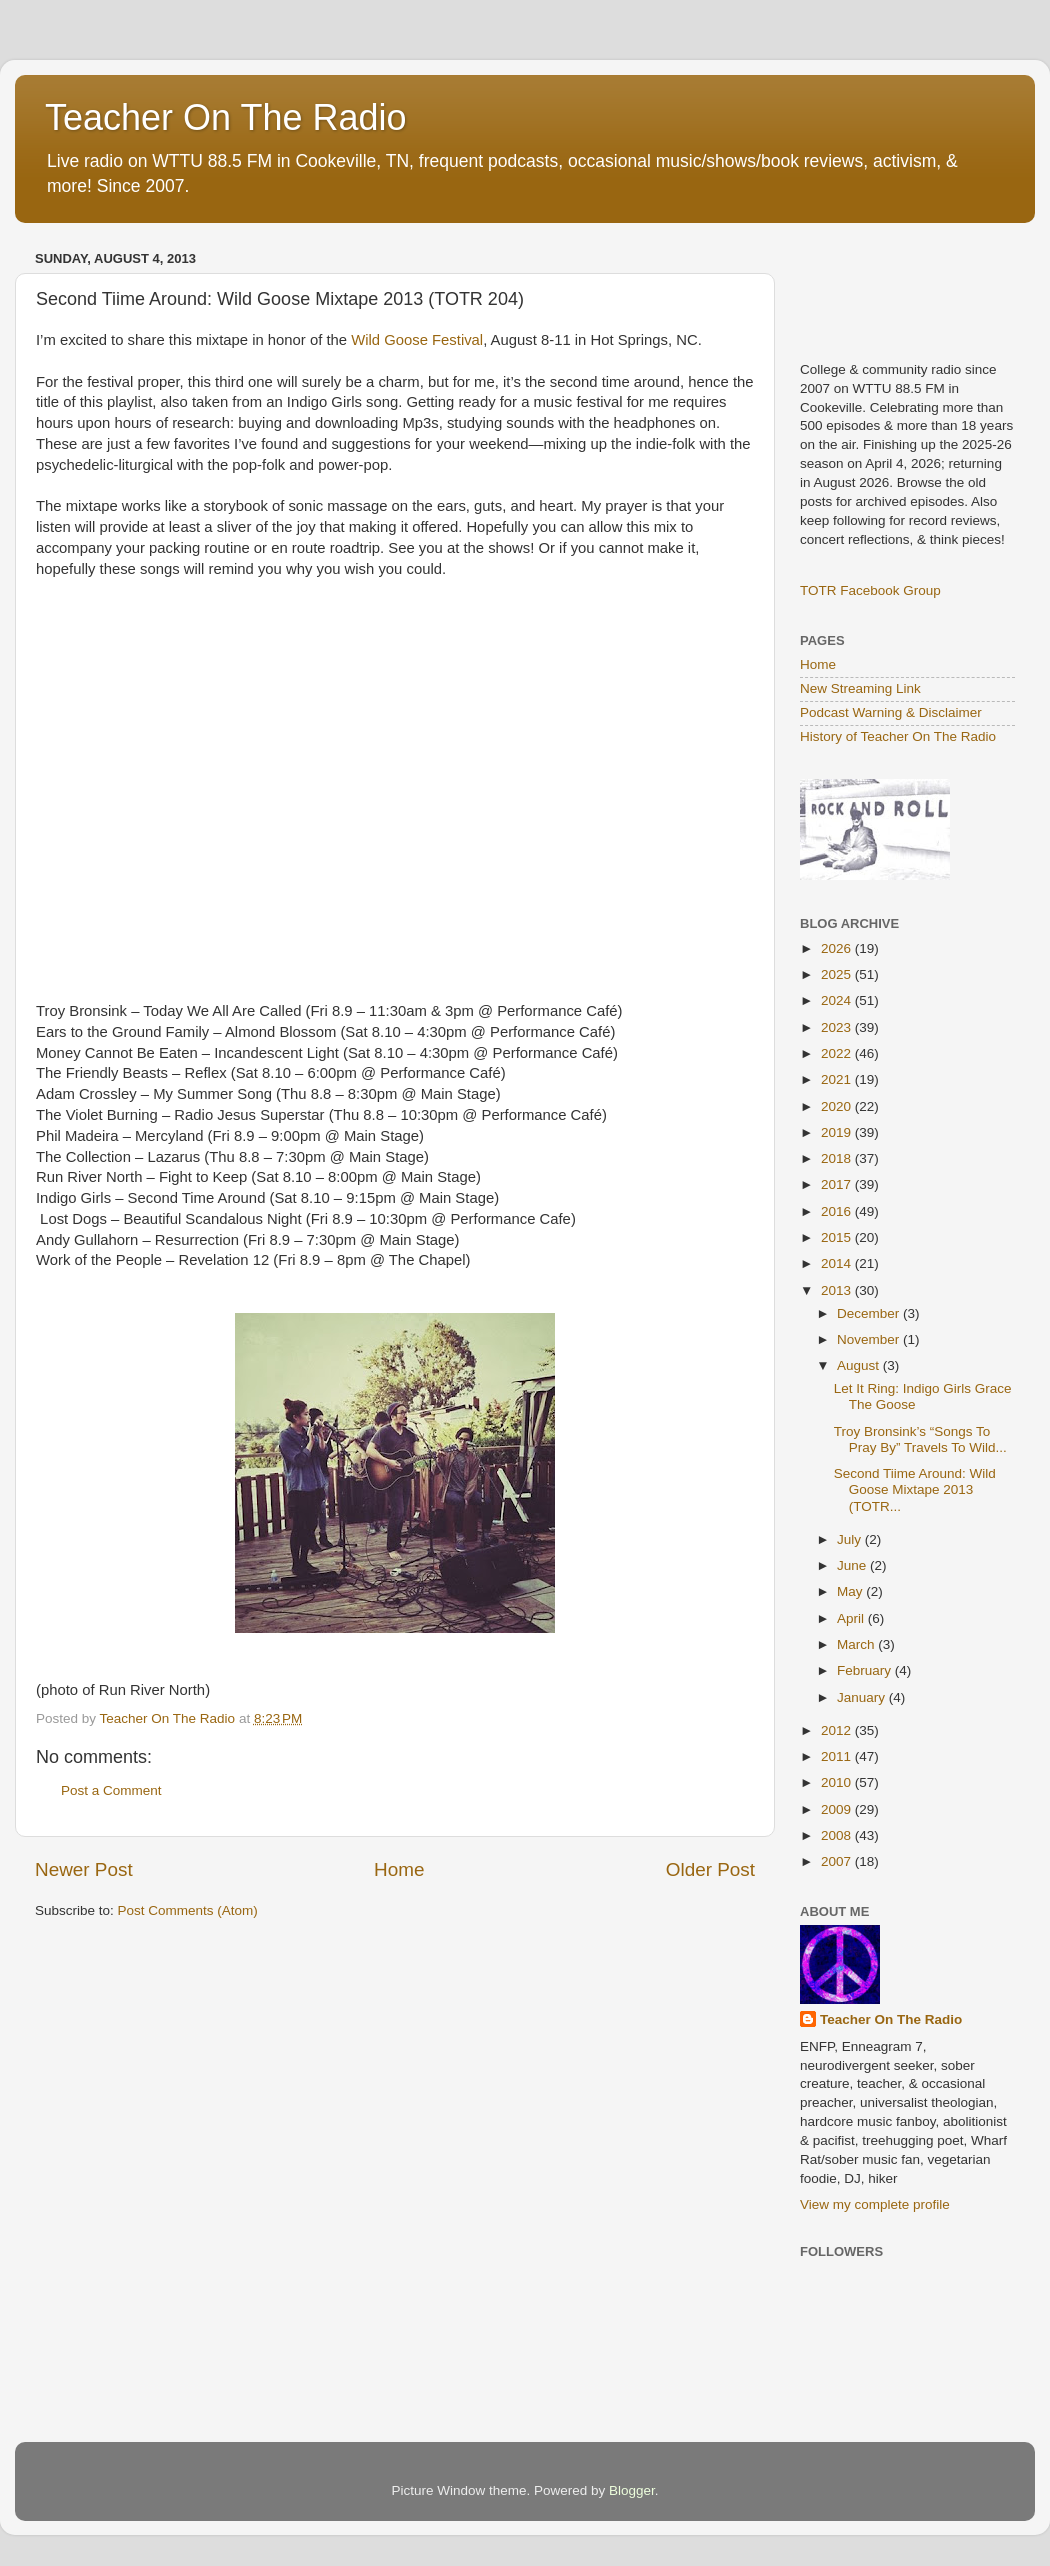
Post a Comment (111, 1790)
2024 (838, 1000)
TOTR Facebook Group (870, 590)
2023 (838, 1027)
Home (399, 1869)
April (852, 1618)
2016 (838, 1211)
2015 (838, 1237)
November (870, 1339)
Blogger (632, 2490)
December (870, 1313)
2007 (838, 1861)
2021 (838, 1079)
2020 (838, 1106)
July (851, 1539)
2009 (838, 1809)
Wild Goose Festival (417, 340)
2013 (838, 1290)
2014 (838, 1263)
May (851, 1591)
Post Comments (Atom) (188, 1910)
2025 (838, 974)
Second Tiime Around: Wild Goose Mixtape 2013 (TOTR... (915, 1489)
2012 (838, 1730)
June (853, 1565)
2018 (838, 1158)
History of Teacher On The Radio (898, 736)
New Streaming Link (860, 688)
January (863, 1697)
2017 (838, 1184)
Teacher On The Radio (226, 117)
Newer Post (84, 1869)
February (866, 1670)
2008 (838, 1835)
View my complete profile (875, 2204)
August (860, 1365)
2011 (838, 1756)
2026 (838, 948)
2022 (838, 1053)
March (857, 1644)
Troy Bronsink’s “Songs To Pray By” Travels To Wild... (920, 1439)
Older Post (710, 1869)
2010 (838, 1782)
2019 (838, 1132)
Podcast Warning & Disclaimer (891, 712)
